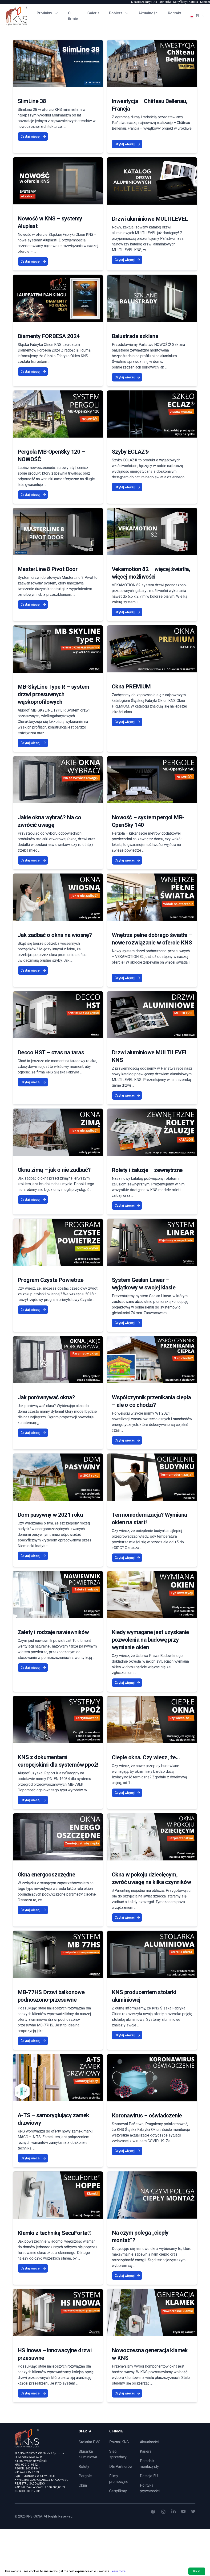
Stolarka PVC (89, 2442)
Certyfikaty (180, 2)
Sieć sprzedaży (141, 2)
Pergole (85, 2476)
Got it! (197, 2571)
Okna (83, 2485)
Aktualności (148, 13)
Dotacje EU (149, 2476)
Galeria (93, 13)
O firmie (73, 16)
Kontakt (205, 2)
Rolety (84, 2466)
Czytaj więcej (33, 136)
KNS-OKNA (34, 2516)
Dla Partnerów (162, 2)
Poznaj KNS (119, 2442)
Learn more (118, 2571)
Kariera (193, 2)
